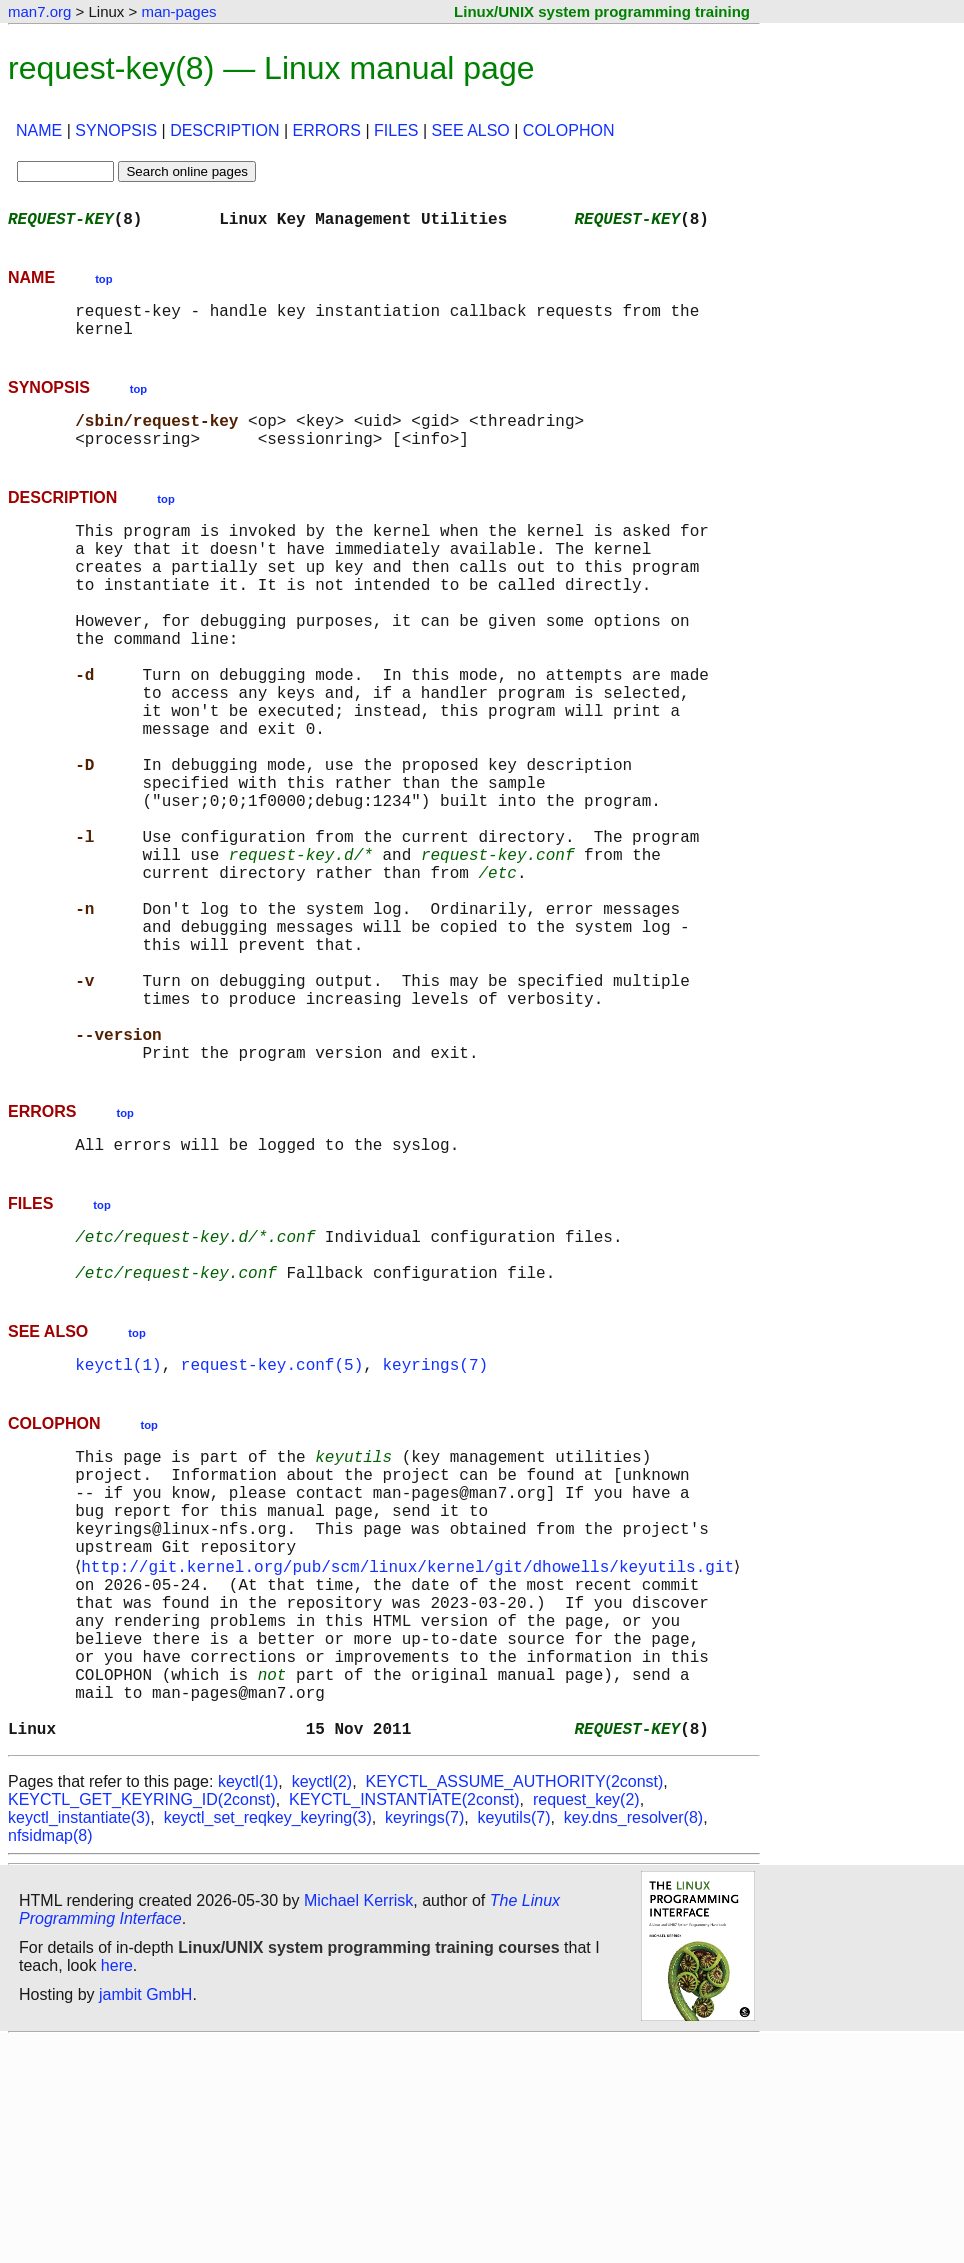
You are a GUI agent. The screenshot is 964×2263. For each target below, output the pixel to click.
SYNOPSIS (116, 130)
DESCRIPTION (224, 130)
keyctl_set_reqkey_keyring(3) (268, 2039)
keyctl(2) (322, 2003)
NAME (39, 130)
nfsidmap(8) (50, 2057)
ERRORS (327, 130)
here (117, 2187)
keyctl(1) (118, 1524)
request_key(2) (586, 2021)
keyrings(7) (435, 1524)
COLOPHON (569, 130)
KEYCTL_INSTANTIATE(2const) (404, 2021)
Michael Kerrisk (358, 2122)
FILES (396, 130)
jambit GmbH (145, 2216)
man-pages (178, 11)
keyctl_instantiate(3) (79, 2039)
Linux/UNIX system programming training (602, 11)
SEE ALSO (471, 130)
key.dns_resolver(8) (633, 2039)
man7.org (39, 11)
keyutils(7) (514, 2039)
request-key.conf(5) (272, 1524)
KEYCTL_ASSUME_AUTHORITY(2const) (515, 2003)
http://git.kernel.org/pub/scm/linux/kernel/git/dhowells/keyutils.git (411, 1752)
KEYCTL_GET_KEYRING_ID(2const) (142, 2021)
